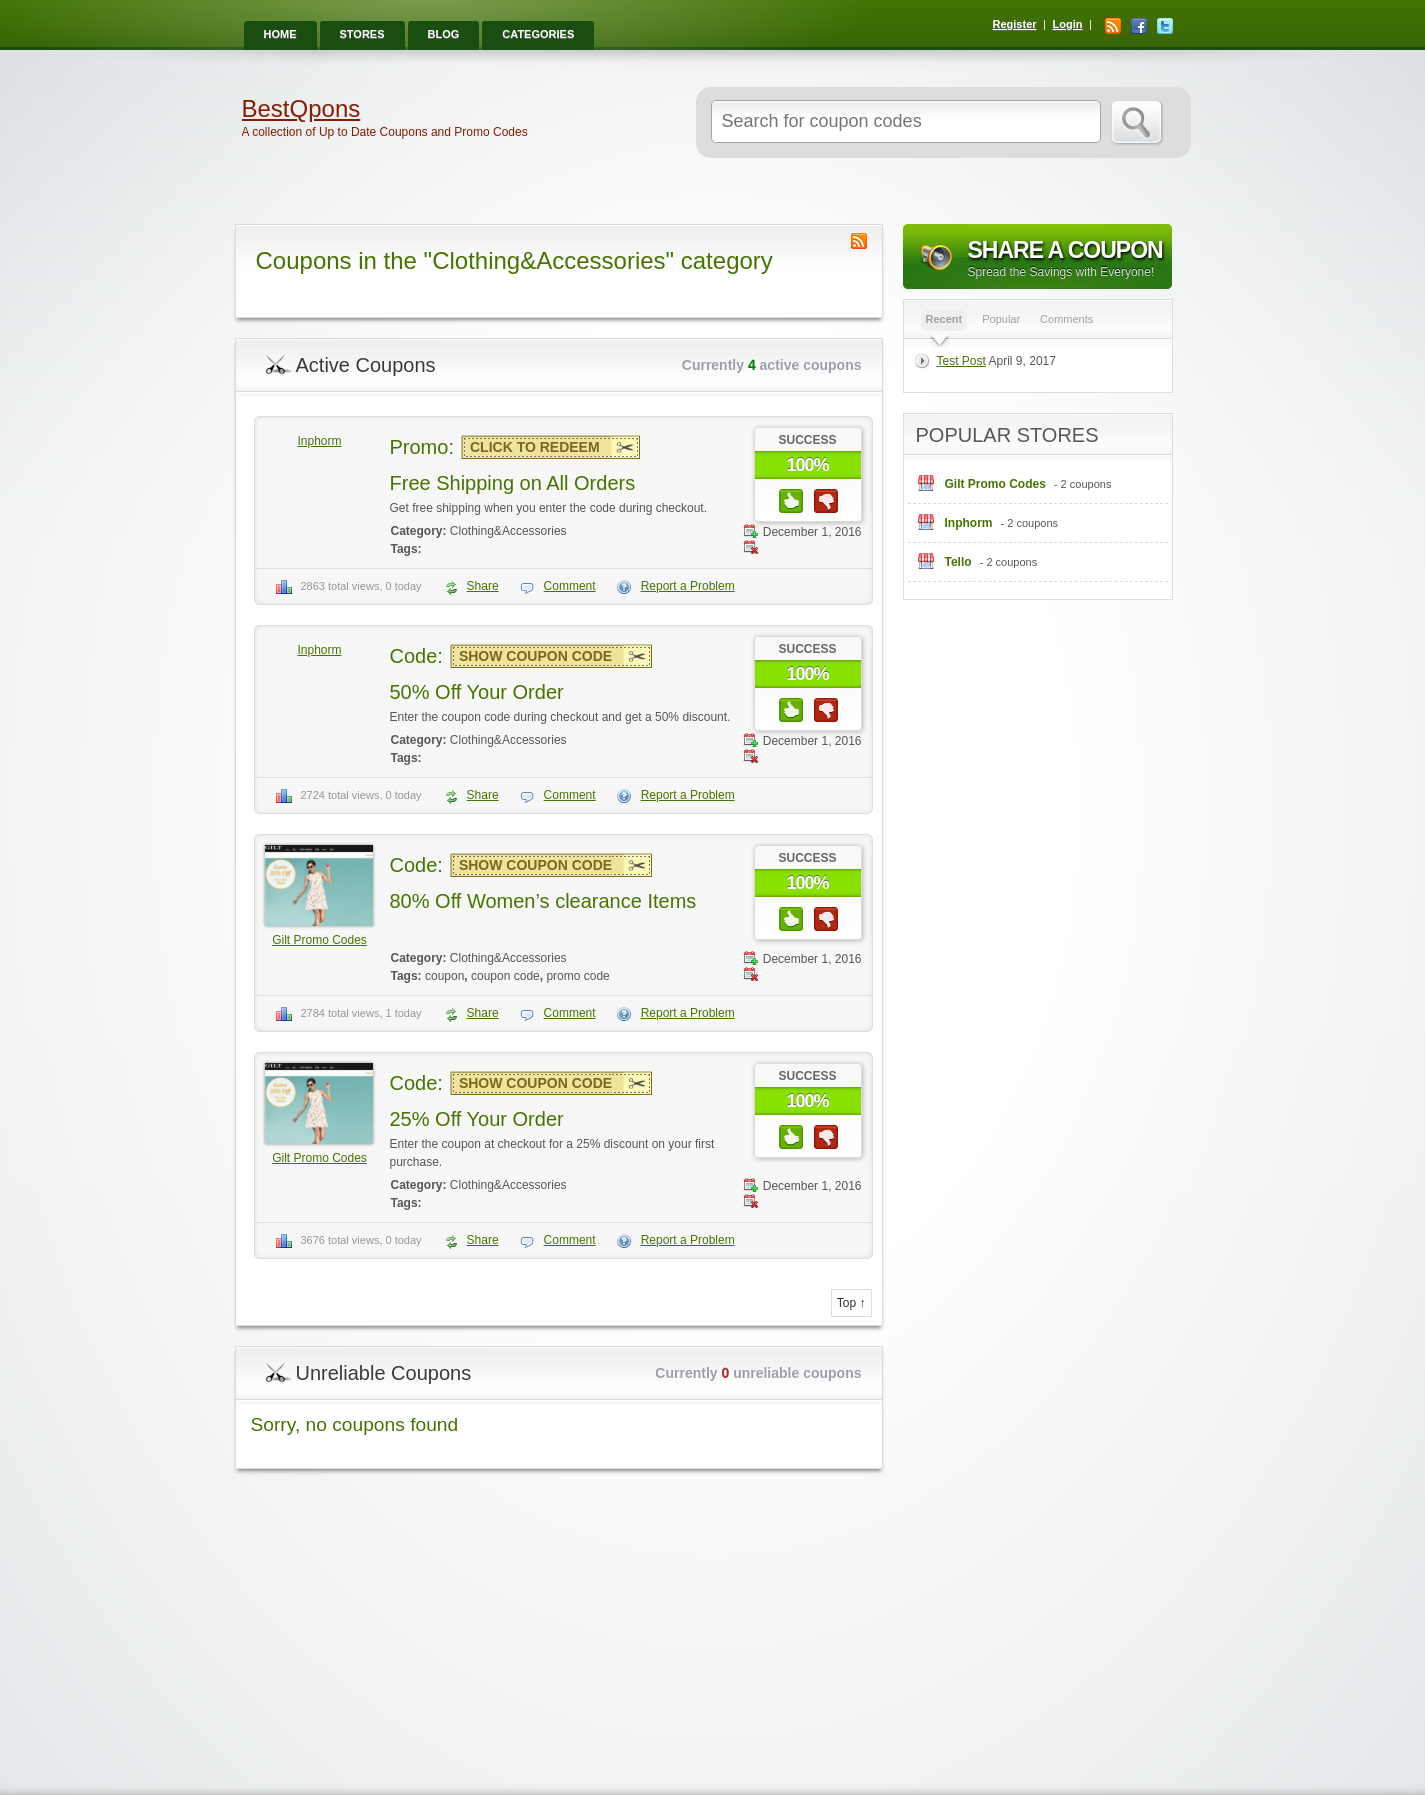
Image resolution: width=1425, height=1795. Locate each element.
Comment (570, 586)
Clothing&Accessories (508, 531)
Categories (538, 34)
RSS (1113, 26)
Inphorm (319, 441)
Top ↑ (851, 1303)
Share (483, 586)
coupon (444, 976)
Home (280, 34)
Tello (958, 562)
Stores (362, 34)
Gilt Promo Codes (319, 940)
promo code (577, 976)
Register (1015, 24)
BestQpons (301, 109)
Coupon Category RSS (859, 241)
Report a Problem (688, 586)
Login (1068, 24)
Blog (444, 34)
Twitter (1165, 26)
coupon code (505, 976)
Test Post (961, 361)
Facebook (1139, 26)
